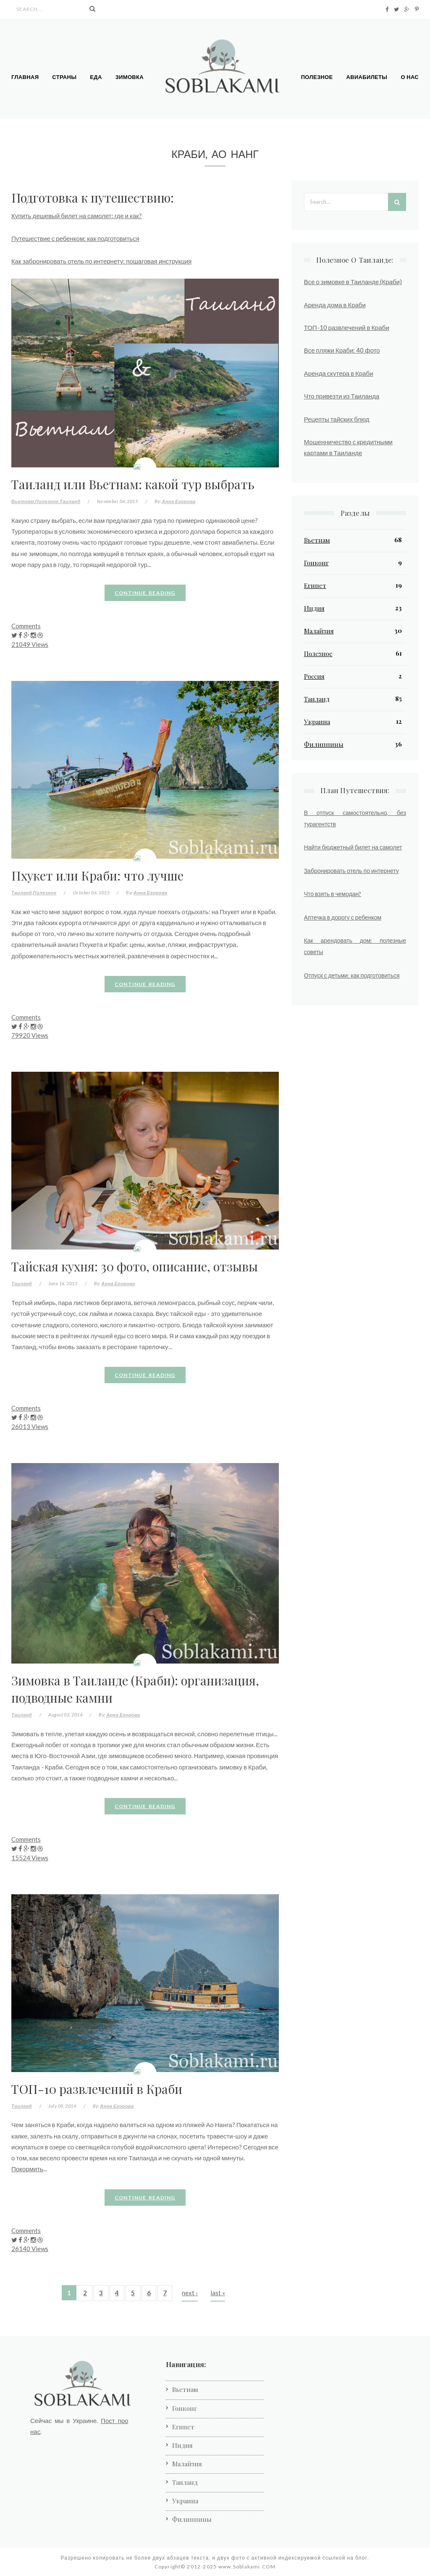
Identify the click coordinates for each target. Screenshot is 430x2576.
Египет (315, 585)
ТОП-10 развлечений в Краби (96, 2088)
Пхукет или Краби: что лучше (97, 875)
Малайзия (319, 631)
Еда (96, 77)
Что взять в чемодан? (333, 893)
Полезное (317, 77)
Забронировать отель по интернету (351, 870)
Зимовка (129, 77)
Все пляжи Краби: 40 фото (342, 350)
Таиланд (70, 501)
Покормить (27, 2169)
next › (190, 2293)
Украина (317, 721)
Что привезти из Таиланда (342, 396)
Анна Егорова (178, 501)
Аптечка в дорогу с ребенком (343, 917)
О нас (410, 77)
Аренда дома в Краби (335, 304)
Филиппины (323, 744)
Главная (25, 77)
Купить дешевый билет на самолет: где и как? (76, 215)
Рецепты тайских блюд (337, 419)
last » (217, 2293)
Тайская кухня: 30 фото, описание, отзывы (134, 1266)
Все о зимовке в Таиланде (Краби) (353, 281)
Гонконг (316, 563)
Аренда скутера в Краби (338, 373)
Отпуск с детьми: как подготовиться (352, 975)
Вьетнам (22, 501)
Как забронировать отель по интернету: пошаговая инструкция (101, 261)
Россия (314, 676)
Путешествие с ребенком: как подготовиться (75, 238)
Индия (314, 608)
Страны (64, 77)
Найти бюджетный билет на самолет (353, 847)
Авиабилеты (367, 77)
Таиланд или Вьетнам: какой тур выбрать (132, 484)
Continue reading (145, 593)
